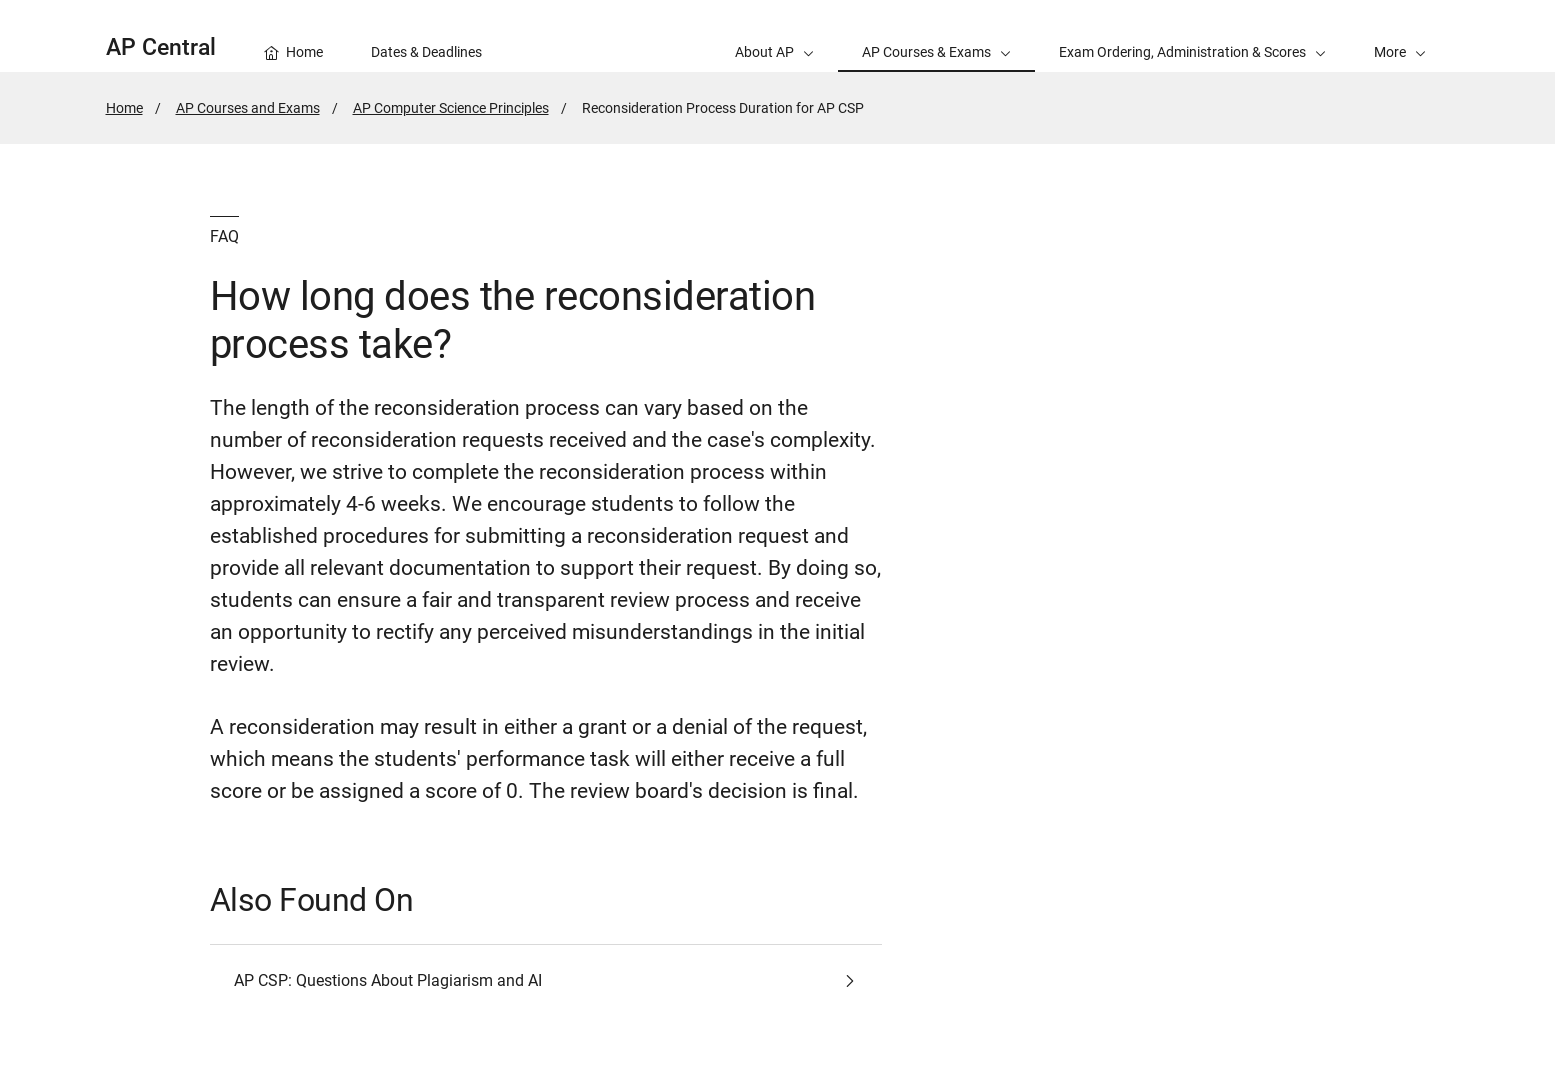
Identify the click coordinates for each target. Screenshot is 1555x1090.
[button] (1400, 36)
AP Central (161, 47)
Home (124, 108)
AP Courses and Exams (248, 108)
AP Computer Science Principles (451, 108)
